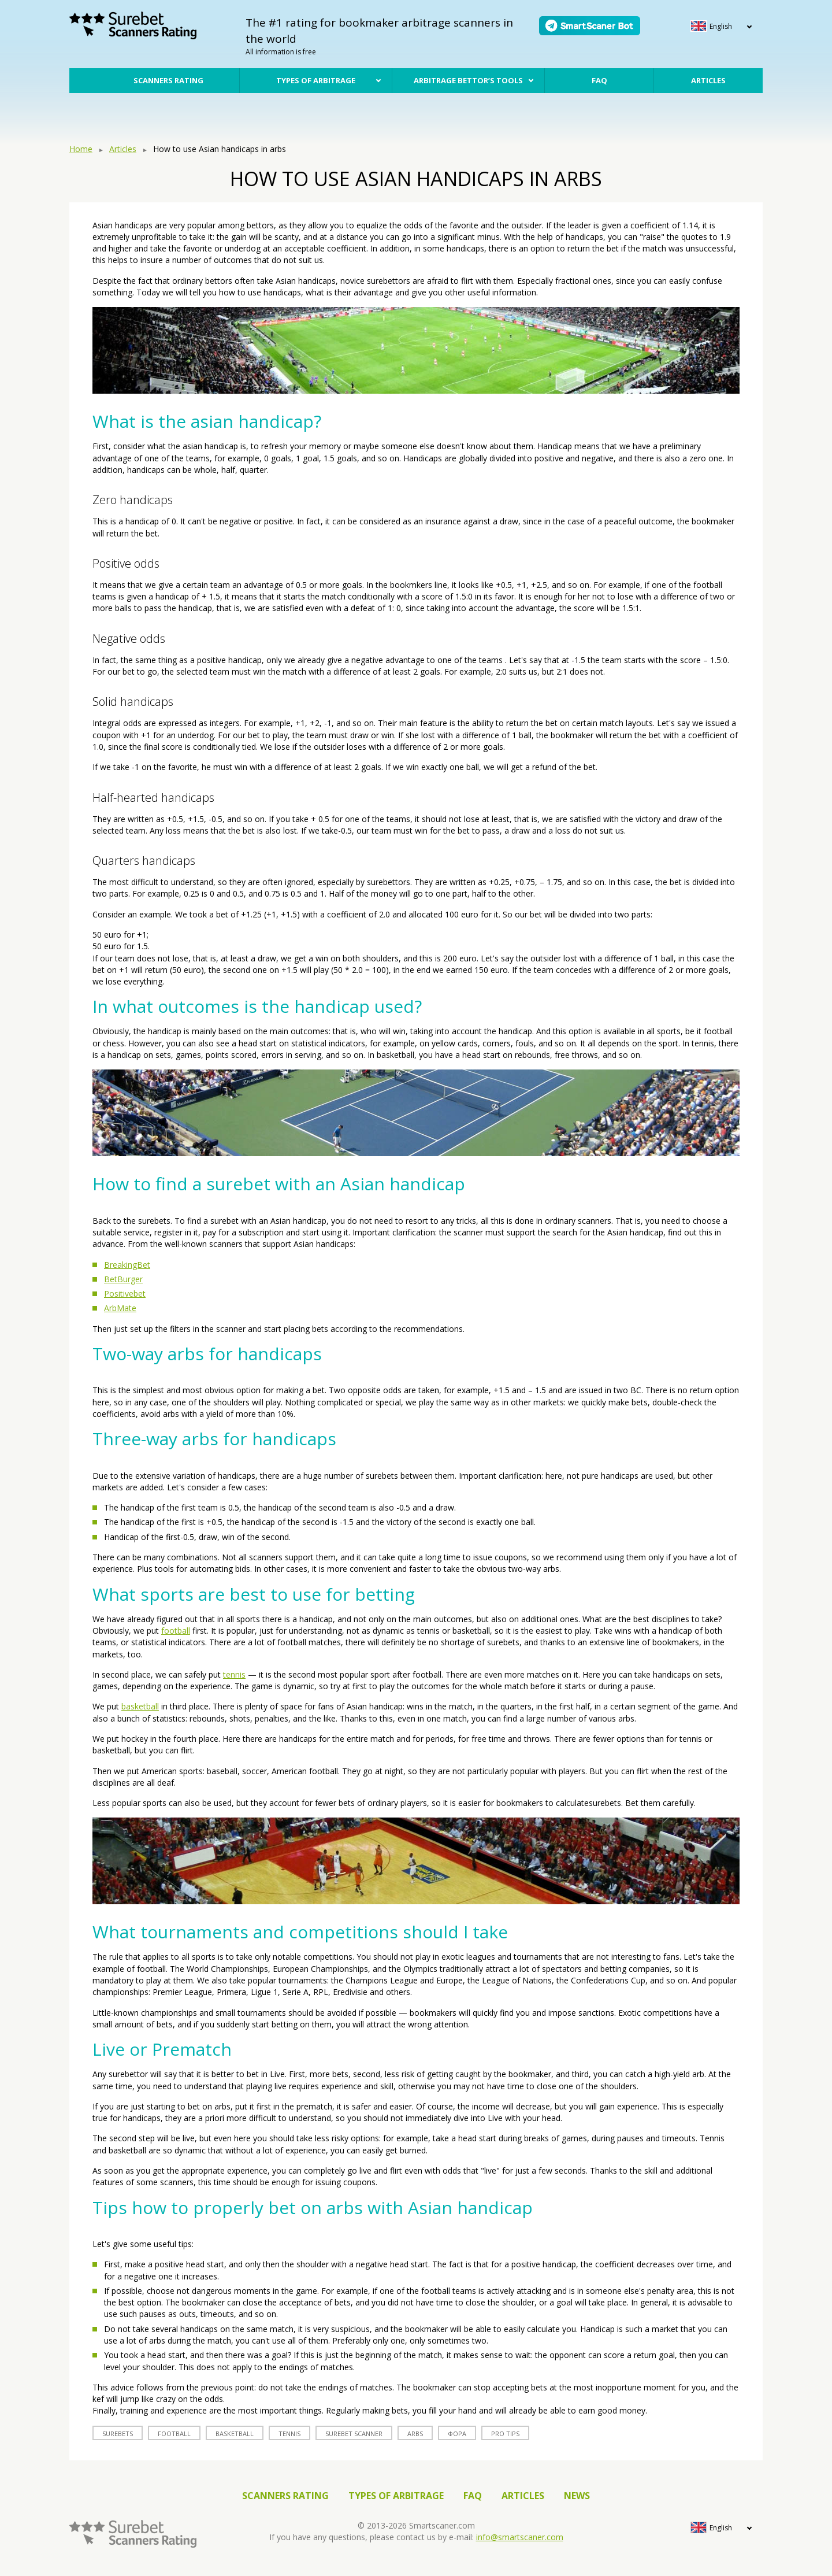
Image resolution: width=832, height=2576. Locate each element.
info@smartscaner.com (519, 2536)
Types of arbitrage (315, 80)
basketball (140, 1706)
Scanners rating (168, 80)
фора (457, 2433)
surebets (117, 2433)
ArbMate (120, 1307)
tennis (234, 1674)
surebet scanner (353, 2433)
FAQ (599, 80)
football (175, 1630)
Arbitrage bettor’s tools (468, 80)
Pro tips (505, 2433)
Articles (708, 80)
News (577, 2495)
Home (80, 148)
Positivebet (125, 1293)
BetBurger (123, 1279)
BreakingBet (127, 1264)
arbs (415, 2433)
